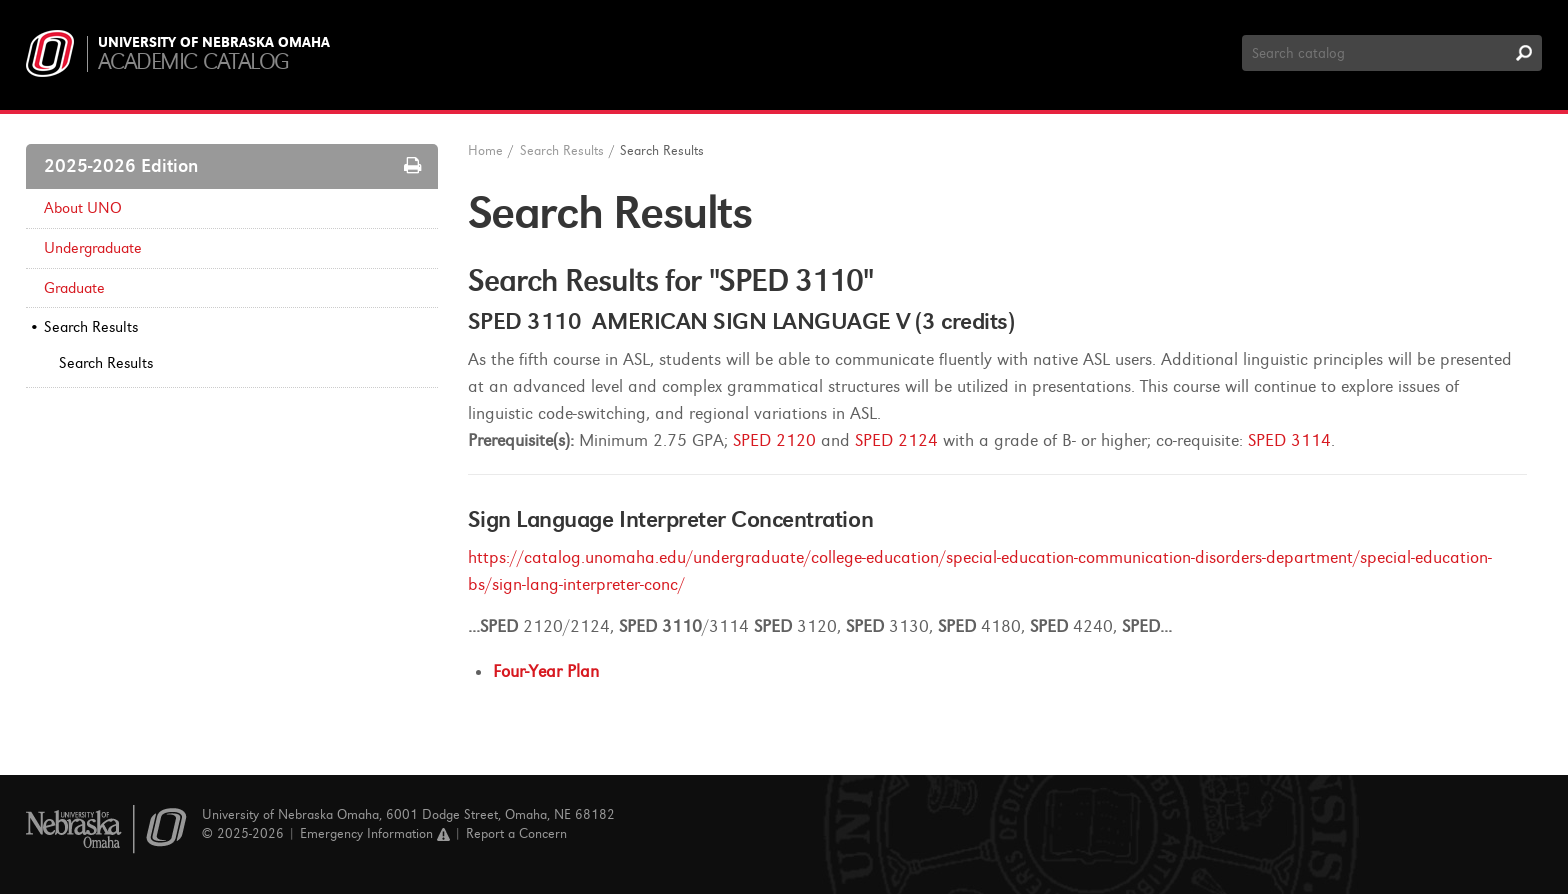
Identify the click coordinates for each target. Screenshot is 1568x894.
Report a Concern (516, 833)
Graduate (74, 288)
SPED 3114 (1289, 440)
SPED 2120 (774, 440)
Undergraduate (93, 248)
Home (485, 150)
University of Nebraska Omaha (214, 43)
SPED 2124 (896, 440)
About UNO (83, 208)
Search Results (91, 327)
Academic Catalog (193, 61)
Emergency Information (375, 833)
